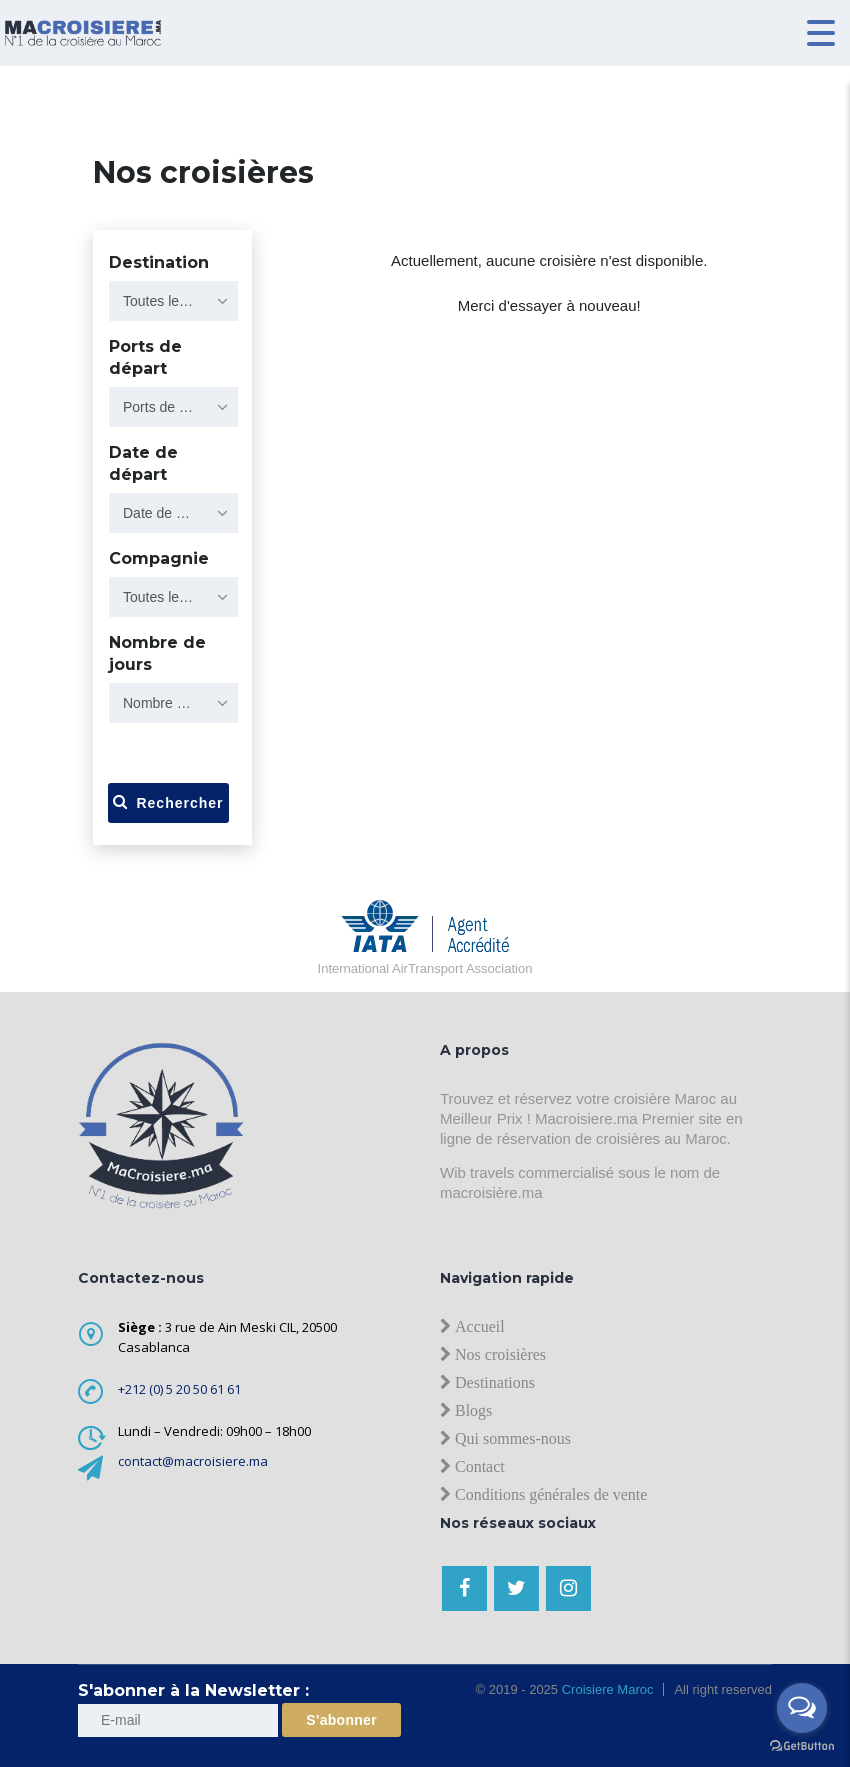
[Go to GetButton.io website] (802, 1746)
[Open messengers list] (802, 1708)
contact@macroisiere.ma (193, 1461)
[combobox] (173, 301)
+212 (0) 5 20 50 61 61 (179, 1389)
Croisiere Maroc (605, 1689)
